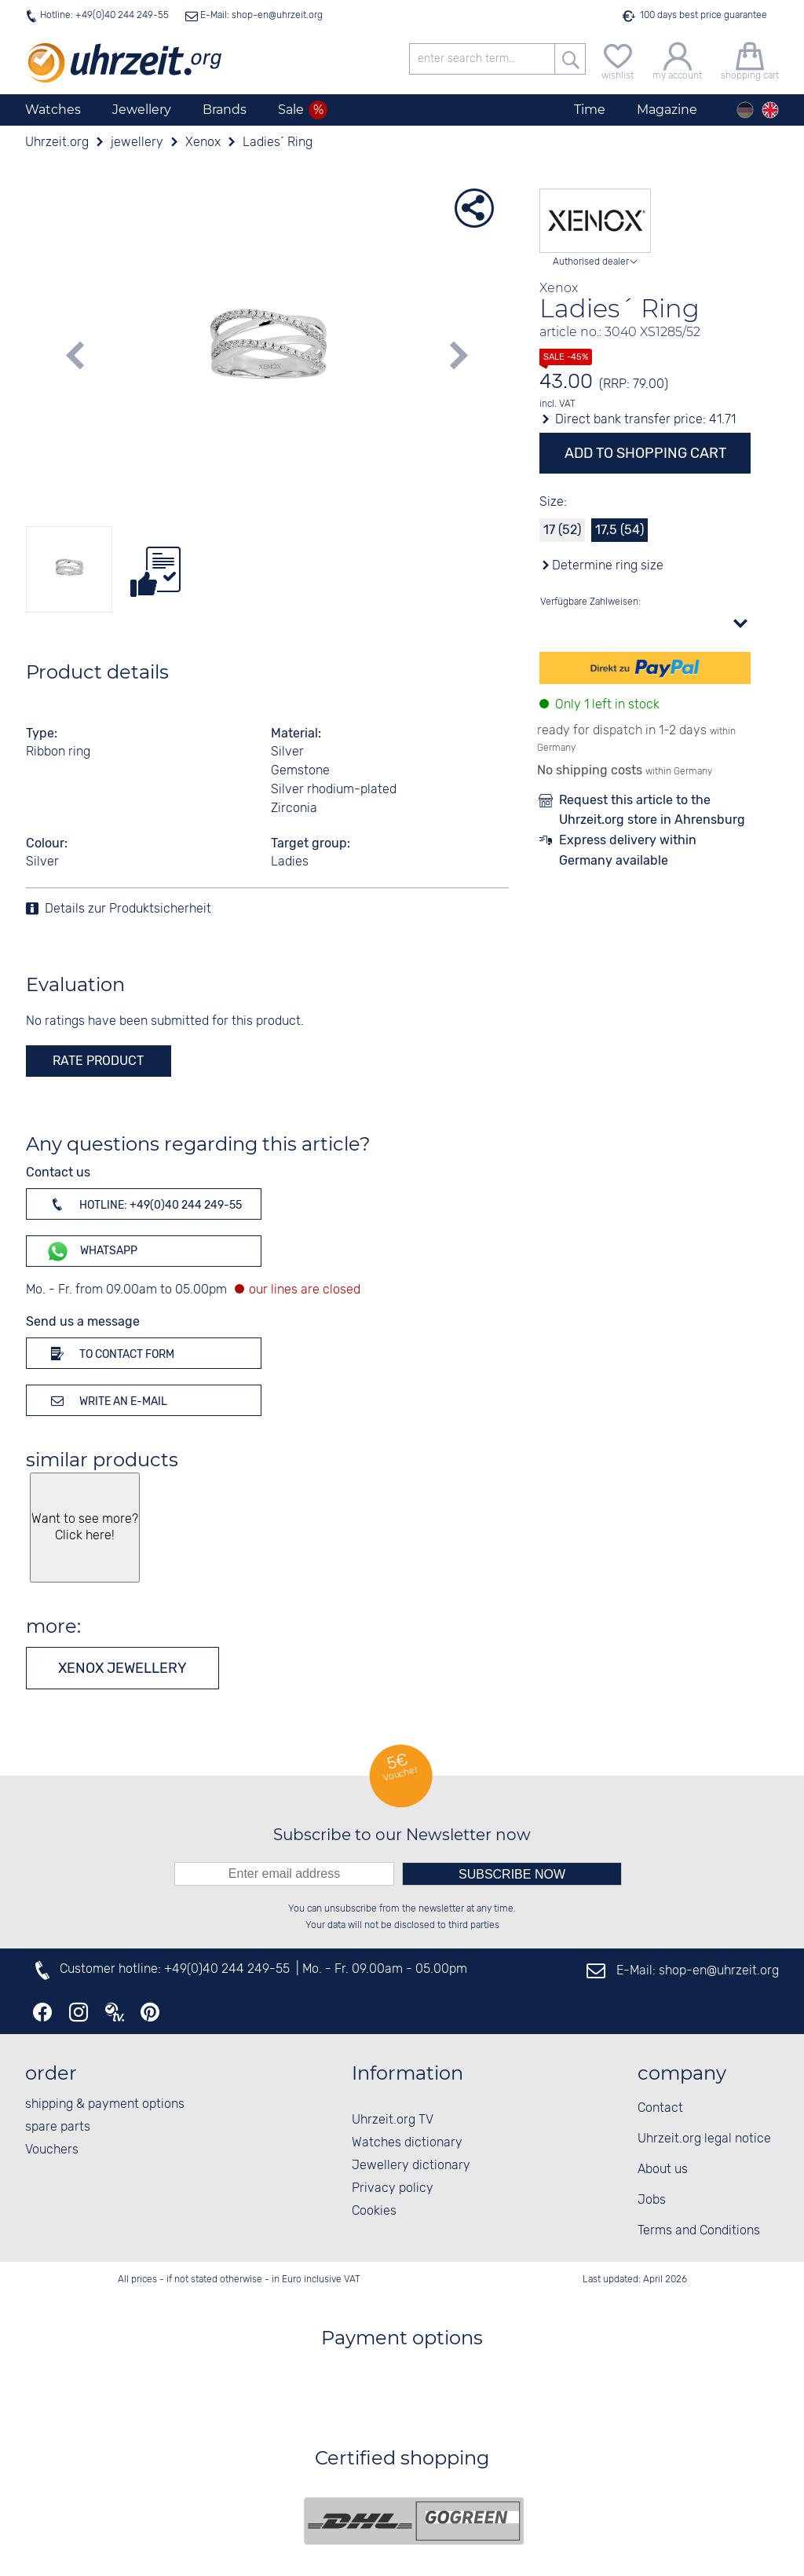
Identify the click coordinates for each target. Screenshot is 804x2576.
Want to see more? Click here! (84, 1527)
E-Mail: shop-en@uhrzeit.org (260, 15)
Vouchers (52, 2150)
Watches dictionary (407, 2143)
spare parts (57, 2127)
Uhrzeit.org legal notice (704, 2139)
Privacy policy (392, 2188)
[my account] (677, 59)
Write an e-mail (106, 1400)
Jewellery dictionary (411, 2165)
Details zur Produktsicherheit (128, 909)
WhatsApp (91, 1251)
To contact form (110, 1353)
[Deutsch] (745, 110)
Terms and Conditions (699, 2231)
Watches (53, 109)
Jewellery (141, 109)
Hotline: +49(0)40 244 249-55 (104, 15)
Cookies (374, 2211)
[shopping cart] (750, 59)
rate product (98, 1060)
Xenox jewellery (122, 1668)
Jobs (652, 2200)
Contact (660, 2108)
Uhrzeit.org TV (392, 2120)
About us (663, 2169)
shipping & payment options (105, 2104)
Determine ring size (607, 566)
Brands (225, 109)
